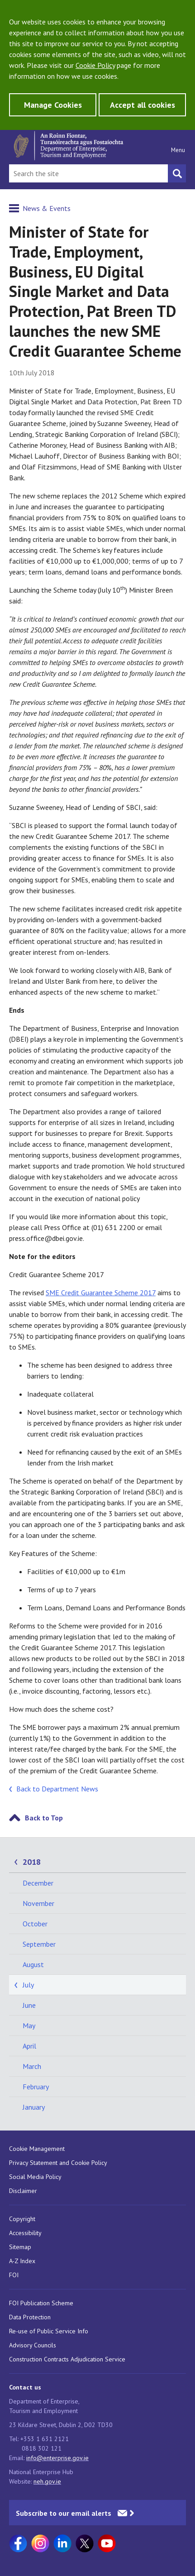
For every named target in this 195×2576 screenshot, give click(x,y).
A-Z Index (22, 2261)
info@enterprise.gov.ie (57, 2458)
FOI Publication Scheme (41, 2303)
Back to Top (44, 1817)
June (29, 2005)
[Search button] (177, 173)
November (38, 1903)
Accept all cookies (142, 105)
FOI (14, 2275)
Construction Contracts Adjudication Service (67, 2359)
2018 (32, 1862)
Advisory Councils (32, 2345)
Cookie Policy (95, 65)
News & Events (47, 208)
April (29, 2045)
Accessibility (25, 2233)
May (29, 2025)
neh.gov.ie (47, 2481)
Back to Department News (57, 1788)
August (33, 1964)
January (34, 2107)
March (32, 2066)
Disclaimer (23, 2191)
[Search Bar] (88, 173)
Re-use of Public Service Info (48, 2331)
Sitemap (20, 2247)
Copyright (22, 2219)
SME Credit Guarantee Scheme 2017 (101, 1292)
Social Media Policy (35, 2177)
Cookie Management (37, 2149)
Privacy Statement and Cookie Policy (58, 2163)
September (39, 1944)
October (35, 1923)
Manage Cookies (53, 105)
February (36, 2086)
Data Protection (30, 2317)
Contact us (25, 2387)
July (28, 1984)
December (38, 1882)
